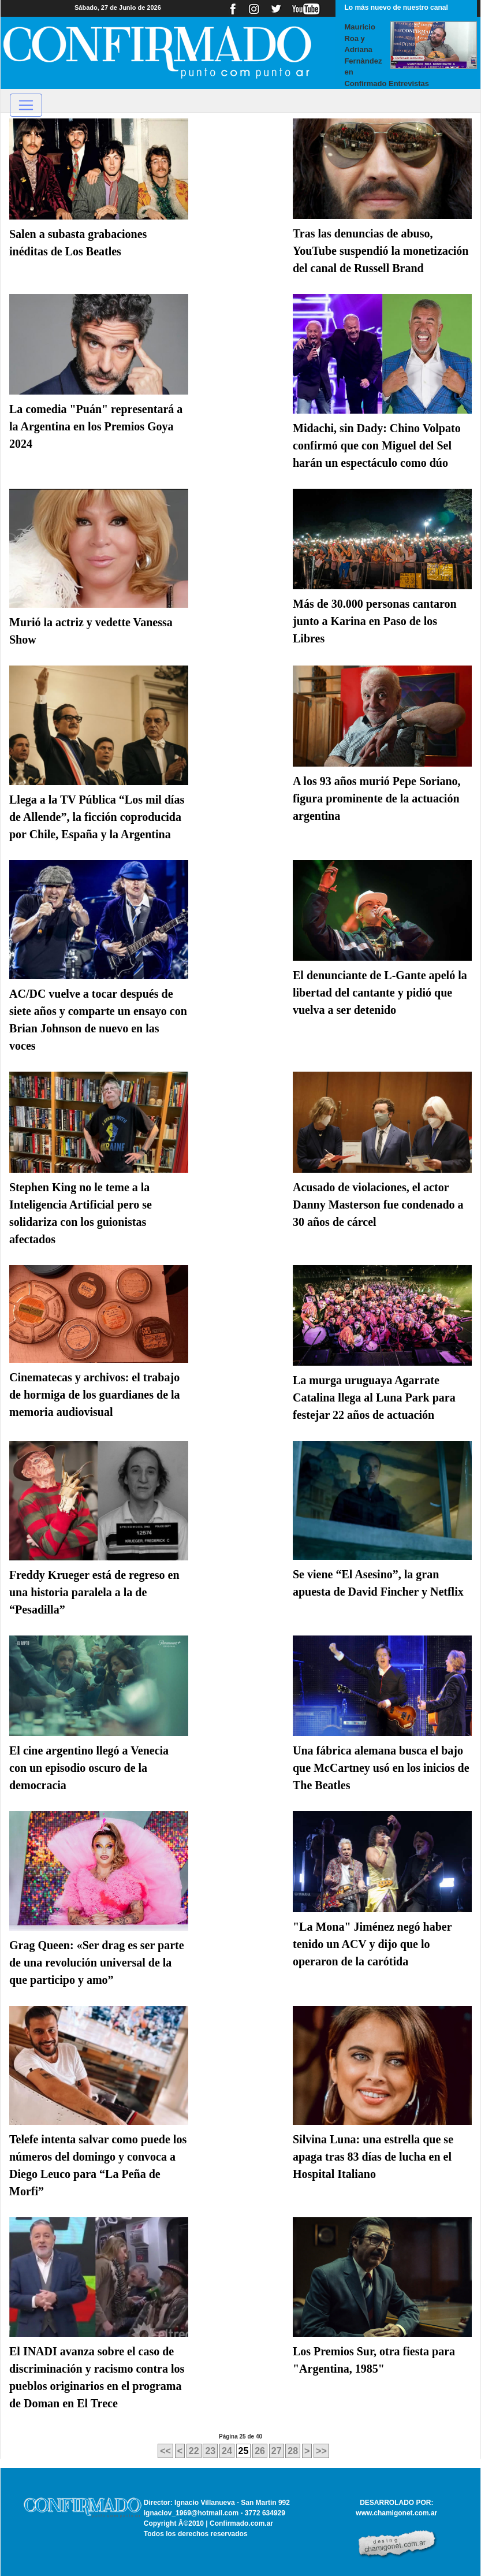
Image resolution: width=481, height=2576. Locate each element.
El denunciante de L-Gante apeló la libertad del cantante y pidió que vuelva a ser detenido (380, 992)
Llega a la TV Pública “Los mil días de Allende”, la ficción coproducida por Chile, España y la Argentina (96, 817)
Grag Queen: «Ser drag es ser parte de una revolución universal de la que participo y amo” (96, 1962)
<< (165, 2451)
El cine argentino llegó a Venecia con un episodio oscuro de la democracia (89, 1767)
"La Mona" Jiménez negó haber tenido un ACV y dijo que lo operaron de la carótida (372, 1944)
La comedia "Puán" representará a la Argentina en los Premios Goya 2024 (95, 426)
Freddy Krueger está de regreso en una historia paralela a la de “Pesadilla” (94, 1592)
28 (293, 2451)
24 (227, 2451)
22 (194, 2451)
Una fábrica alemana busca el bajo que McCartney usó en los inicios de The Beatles (381, 1767)
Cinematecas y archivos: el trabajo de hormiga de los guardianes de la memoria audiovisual (94, 1394)
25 (243, 2451)
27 (276, 2451)
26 (260, 2451)
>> (321, 2451)
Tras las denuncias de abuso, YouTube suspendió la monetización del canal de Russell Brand (380, 250)
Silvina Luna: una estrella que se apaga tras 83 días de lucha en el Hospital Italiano (373, 2156)
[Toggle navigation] (26, 105)
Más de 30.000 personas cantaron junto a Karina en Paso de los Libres (375, 621)
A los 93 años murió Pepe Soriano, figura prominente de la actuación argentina (377, 798)
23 (210, 2451)
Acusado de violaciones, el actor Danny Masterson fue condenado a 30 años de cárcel (378, 1204)
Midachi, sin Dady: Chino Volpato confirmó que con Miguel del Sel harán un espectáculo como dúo (377, 445)
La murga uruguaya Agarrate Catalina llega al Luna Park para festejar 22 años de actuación (374, 1397)
